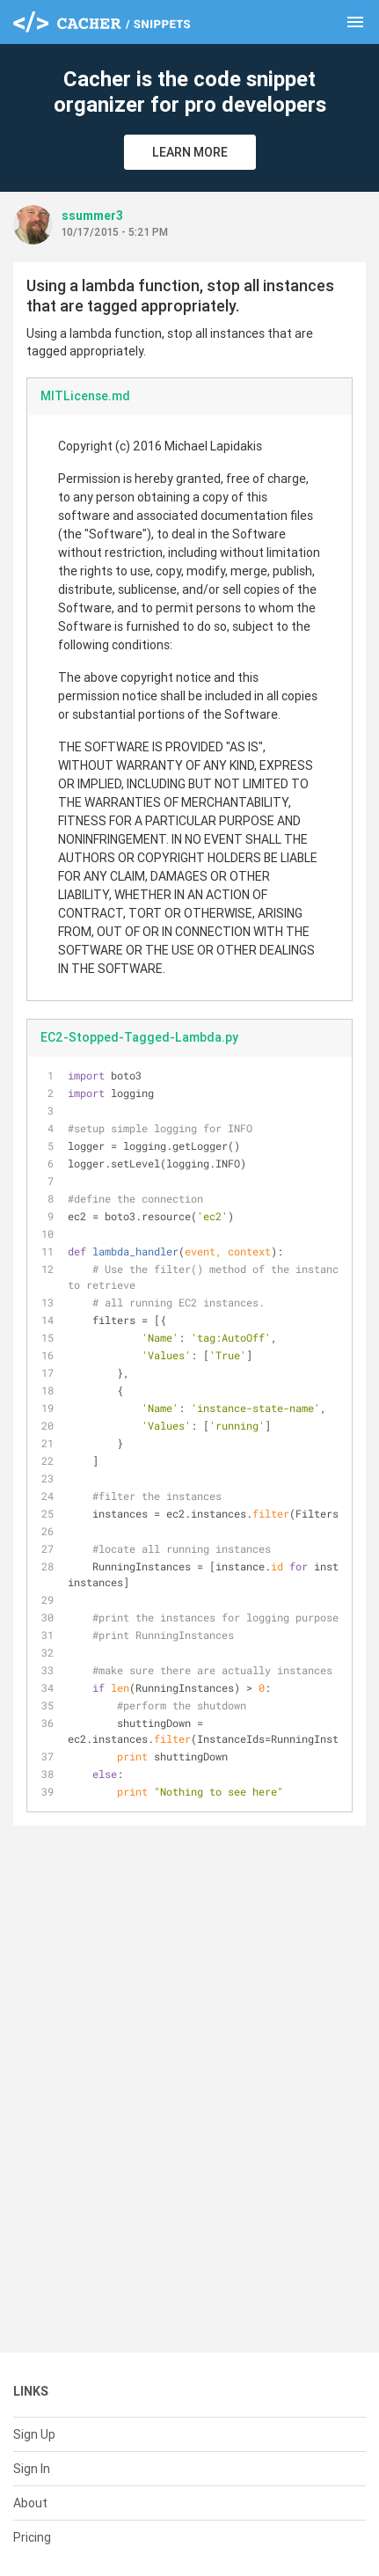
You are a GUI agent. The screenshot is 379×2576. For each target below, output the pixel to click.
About (30, 2503)
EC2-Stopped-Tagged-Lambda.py (139, 1037)
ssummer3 (92, 215)
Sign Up (34, 2434)
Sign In (31, 2469)
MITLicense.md (85, 396)
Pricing (32, 2537)
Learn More (190, 152)
